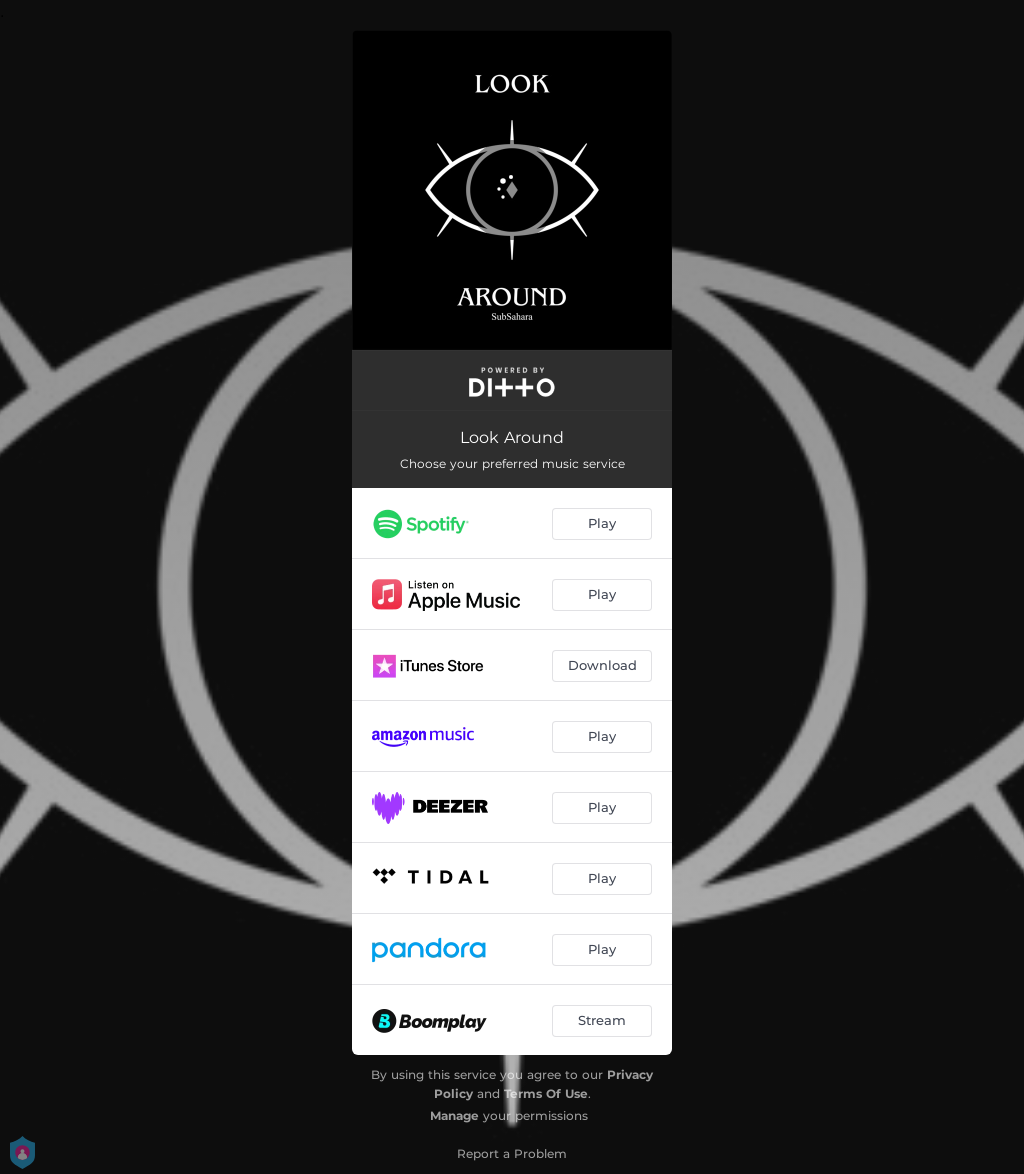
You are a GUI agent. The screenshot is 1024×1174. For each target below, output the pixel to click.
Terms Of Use (546, 1093)
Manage (454, 1115)
